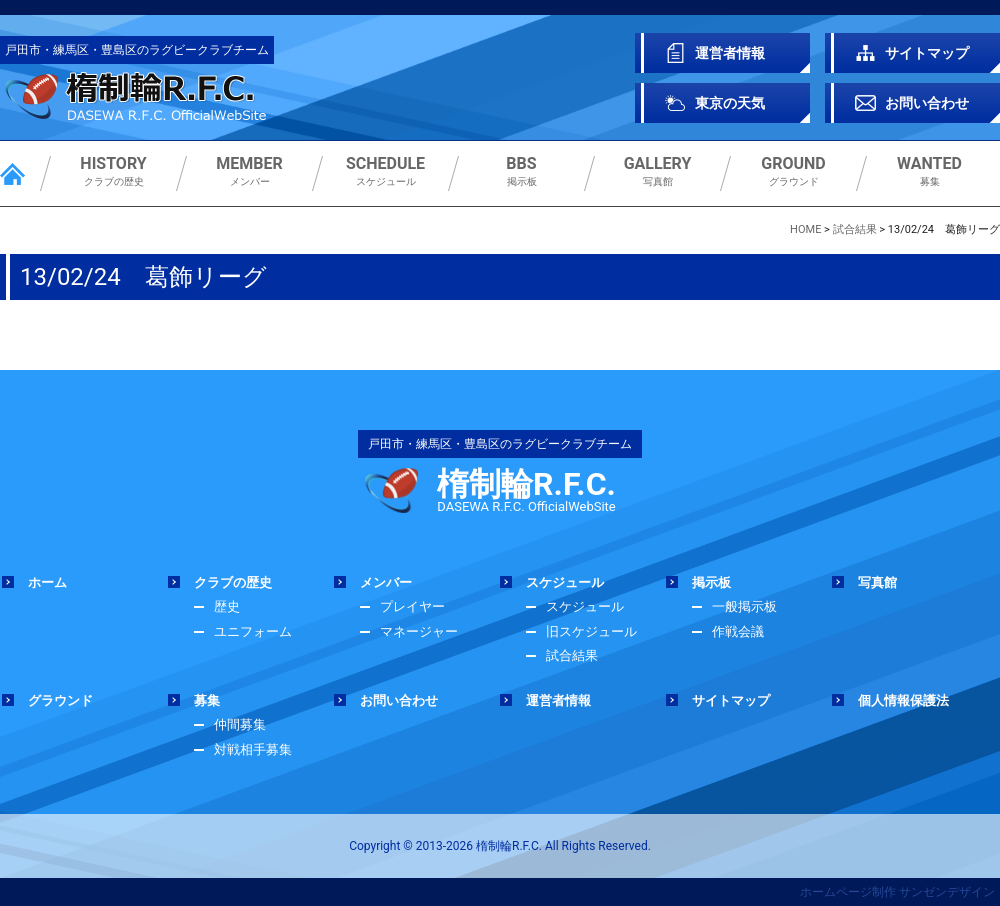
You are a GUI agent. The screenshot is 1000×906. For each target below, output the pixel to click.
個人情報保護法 (903, 700)
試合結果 (572, 655)
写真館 (657, 171)
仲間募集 (240, 724)
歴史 (227, 606)
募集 (929, 171)
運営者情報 (730, 53)
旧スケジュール (591, 631)
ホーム (47, 582)
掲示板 (521, 171)
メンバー (249, 171)
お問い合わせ (927, 103)
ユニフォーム (253, 631)
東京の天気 (730, 103)
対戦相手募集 (253, 749)
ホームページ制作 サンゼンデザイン (897, 892)
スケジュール (385, 171)
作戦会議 (738, 631)
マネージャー (419, 631)
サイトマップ (927, 53)
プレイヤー (412, 606)
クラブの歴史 (113, 171)
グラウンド (793, 171)
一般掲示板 (744, 606)
